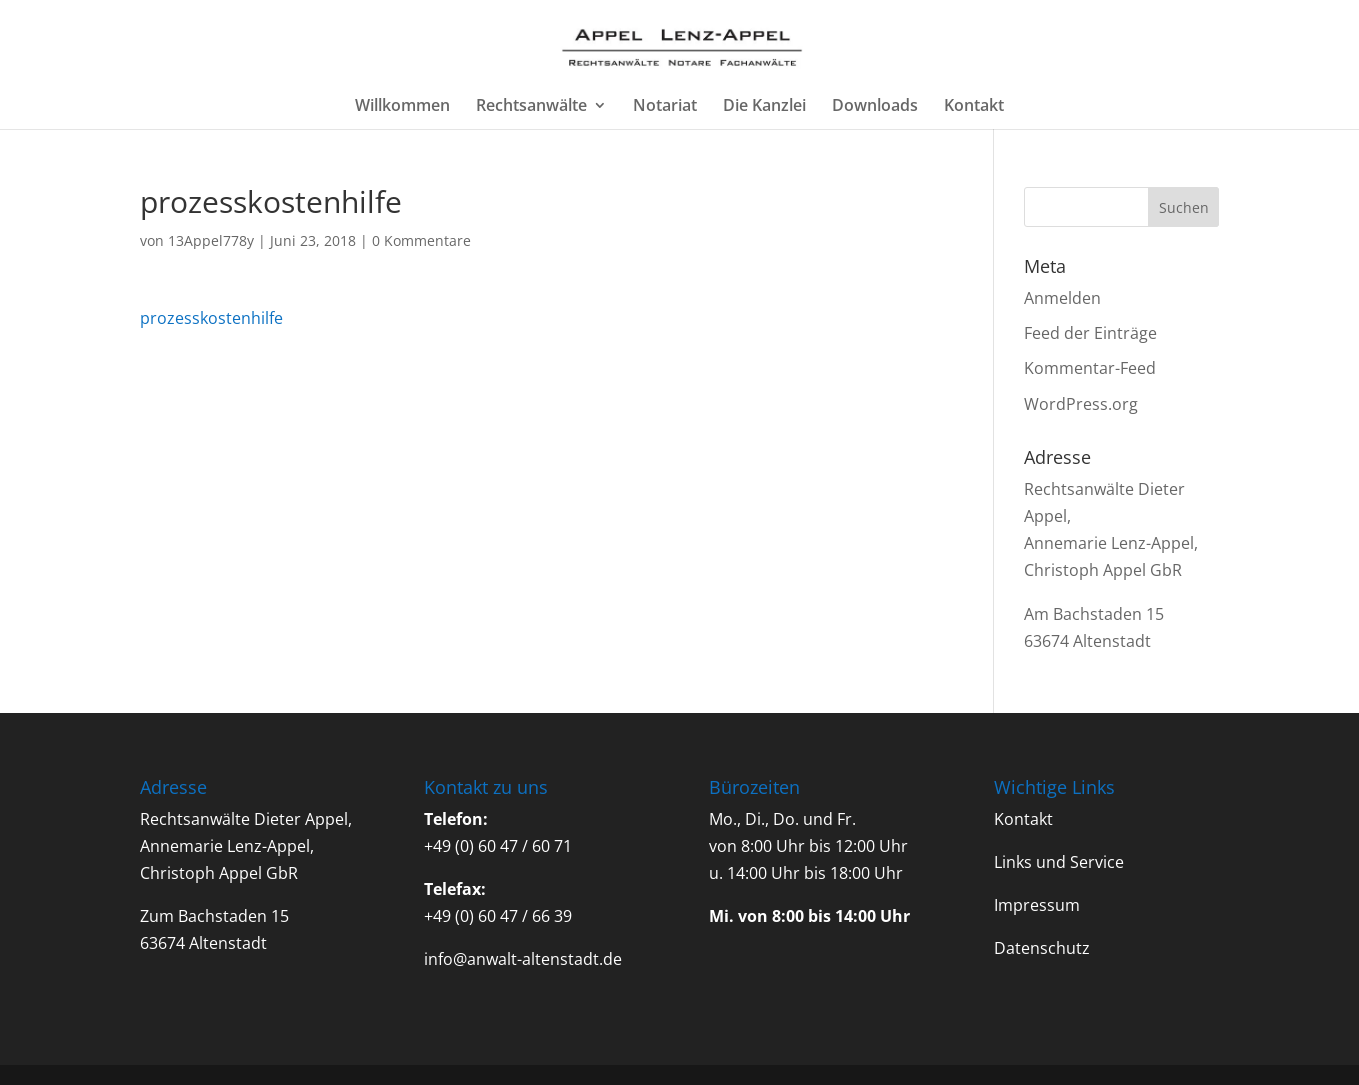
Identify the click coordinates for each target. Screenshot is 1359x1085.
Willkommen (402, 107)
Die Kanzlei (764, 107)
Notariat (665, 107)
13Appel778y (211, 240)
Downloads (875, 107)
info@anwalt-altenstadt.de (523, 959)
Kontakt (974, 107)
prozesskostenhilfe (211, 318)
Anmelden (1062, 298)
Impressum (1037, 905)
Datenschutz (1042, 948)
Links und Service (1059, 862)
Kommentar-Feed (1090, 368)
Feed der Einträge (1090, 333)
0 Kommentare (421, 240)
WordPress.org (1081, 404)
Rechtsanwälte (531, 107)
